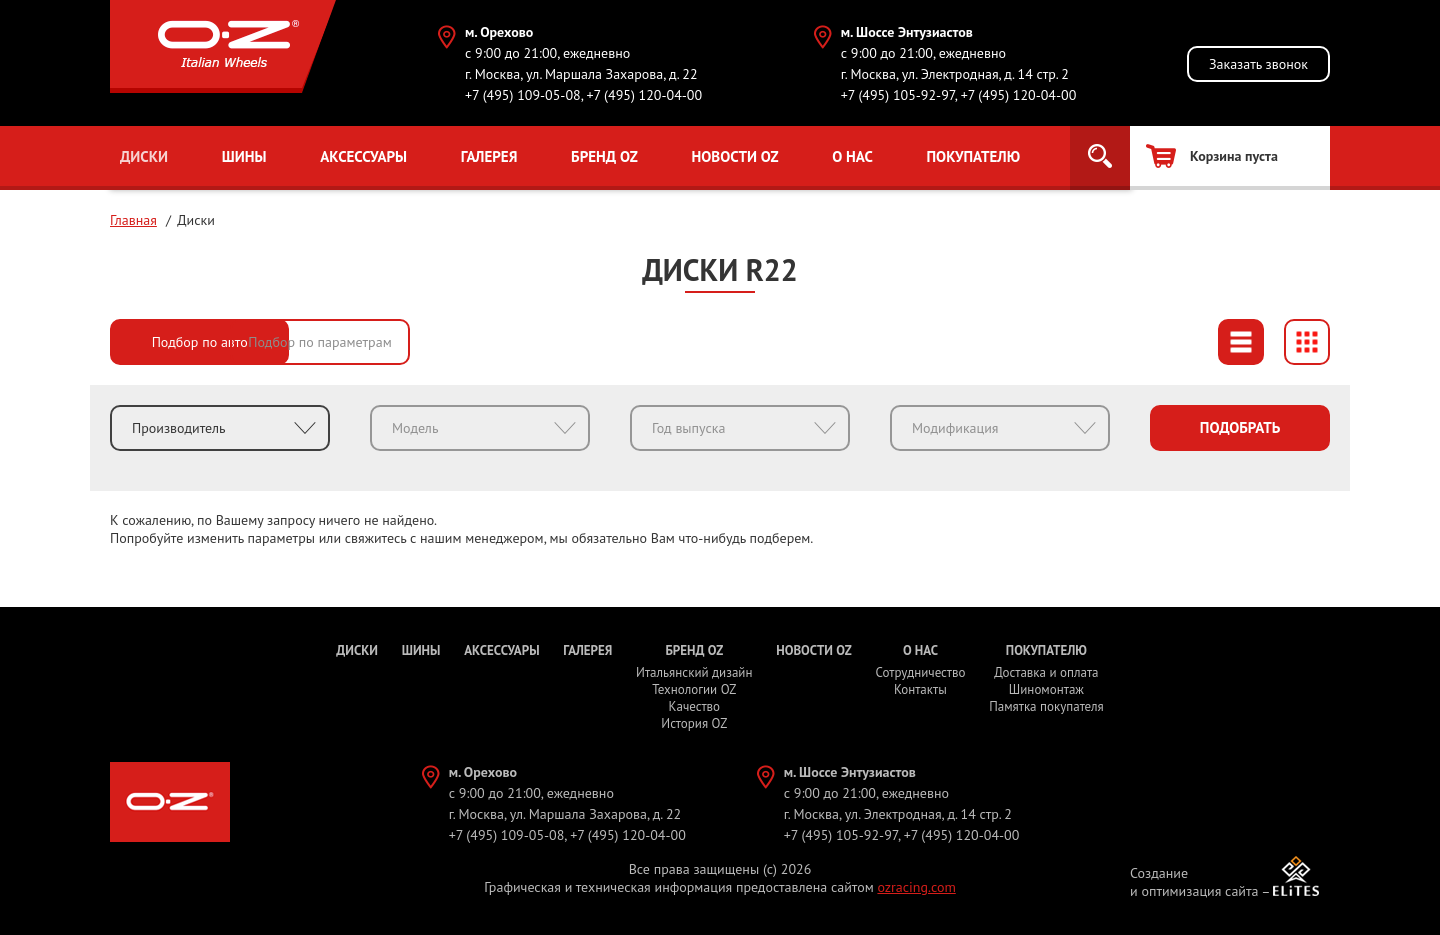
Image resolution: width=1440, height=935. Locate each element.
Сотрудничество (920, 672)
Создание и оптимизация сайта (1194, 882)
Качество (695, 706)
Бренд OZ (604, 156)
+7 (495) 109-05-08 (523, 95)
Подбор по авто (200, 342)
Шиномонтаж (1046, 689)
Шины (244, 156)
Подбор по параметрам (400, 342)
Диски (144, 156)
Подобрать (1240, 427)
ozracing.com (916, 887)
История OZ (694, 723)
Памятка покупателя (1046, 706)
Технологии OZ (694, 689)
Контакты (920, 689)
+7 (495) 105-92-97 (898, 95)
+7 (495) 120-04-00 (644, 95)
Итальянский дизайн (694, 672)
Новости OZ (734, 156)
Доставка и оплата (1046, 672)
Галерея (489, 156)
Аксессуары (363, 156)
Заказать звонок (1258, 64)
